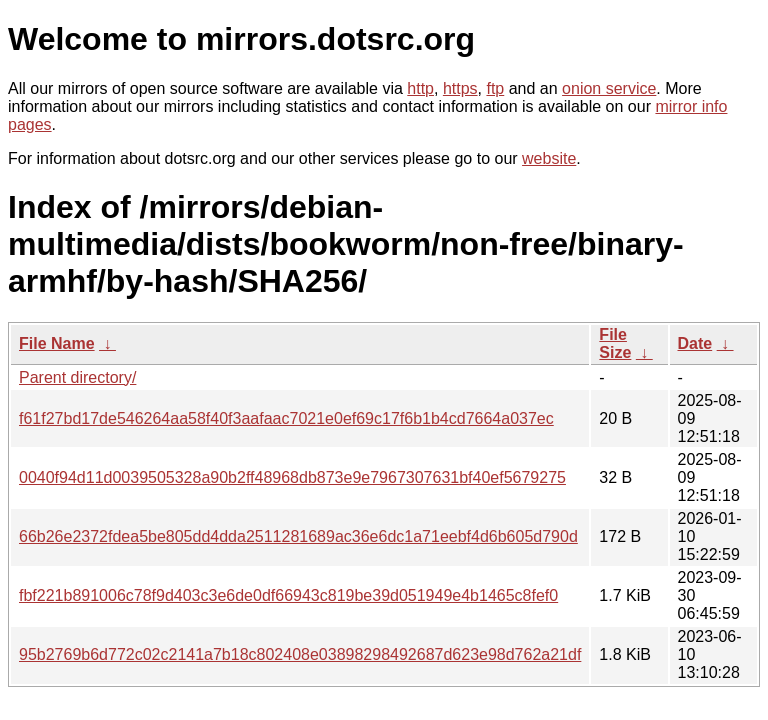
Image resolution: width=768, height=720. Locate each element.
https (460, 88)
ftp (495, 88)
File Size (615, 343)
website (549, 158)
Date (695, 343)
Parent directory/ (77, 377)
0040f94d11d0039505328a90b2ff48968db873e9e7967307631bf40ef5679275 (292, 477)
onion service (609, 88)
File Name (57, 343)
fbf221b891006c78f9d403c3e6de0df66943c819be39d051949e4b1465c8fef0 (288, 595)
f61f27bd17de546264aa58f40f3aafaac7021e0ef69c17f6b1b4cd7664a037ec (286, 418)
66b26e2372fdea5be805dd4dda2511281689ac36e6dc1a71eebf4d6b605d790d (298, 536)
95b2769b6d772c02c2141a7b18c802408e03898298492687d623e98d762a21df (300, 654)
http (420, 88)
